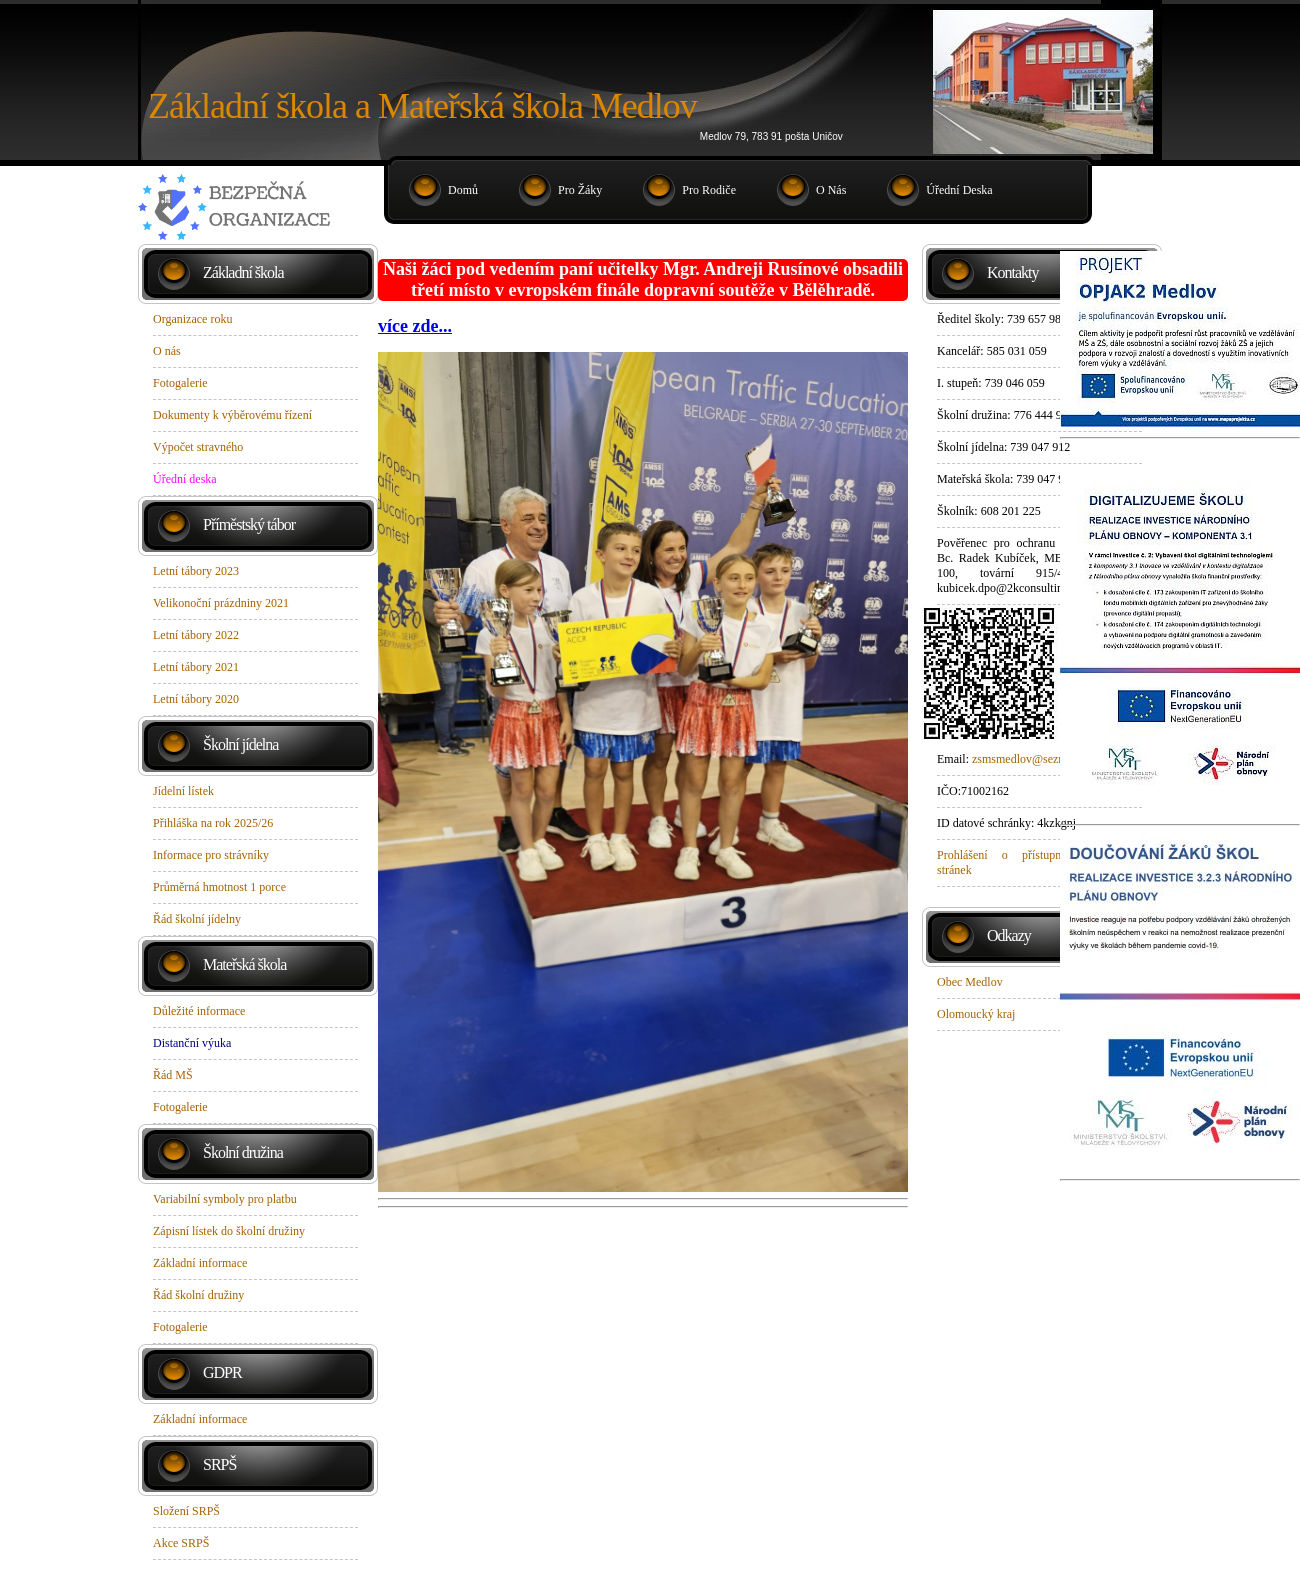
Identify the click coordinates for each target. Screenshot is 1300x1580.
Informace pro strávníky (211, 855)
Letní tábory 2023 (196, 571)
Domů (463, 190)
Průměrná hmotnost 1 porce (219, 887)
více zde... (415, 326)
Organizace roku (192, 319)
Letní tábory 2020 (196, 699)
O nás (831, 190)
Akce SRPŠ (181, 1543)
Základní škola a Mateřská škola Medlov (422, 106)
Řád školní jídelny (197, 919)
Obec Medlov (970, 982)
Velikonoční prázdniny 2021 (221, 603)
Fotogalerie (180, 383)
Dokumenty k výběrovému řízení (232, 415)
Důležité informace (199, 1011)
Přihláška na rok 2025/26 (213, 823)
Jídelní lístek (183, 791)
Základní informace (200, 1263)
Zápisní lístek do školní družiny (229, 1231)
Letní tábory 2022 (196, 635)
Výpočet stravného (198, 447)
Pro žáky (580, 190)
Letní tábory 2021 (196, 667)
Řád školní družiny (198, 1295)
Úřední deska (959, 190)
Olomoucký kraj (976, 1014)
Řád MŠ (173, 1075)
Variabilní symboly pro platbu (225, 1199)
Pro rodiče (709, 190)
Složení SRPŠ (186, 1511)
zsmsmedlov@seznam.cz (1032, 759)
